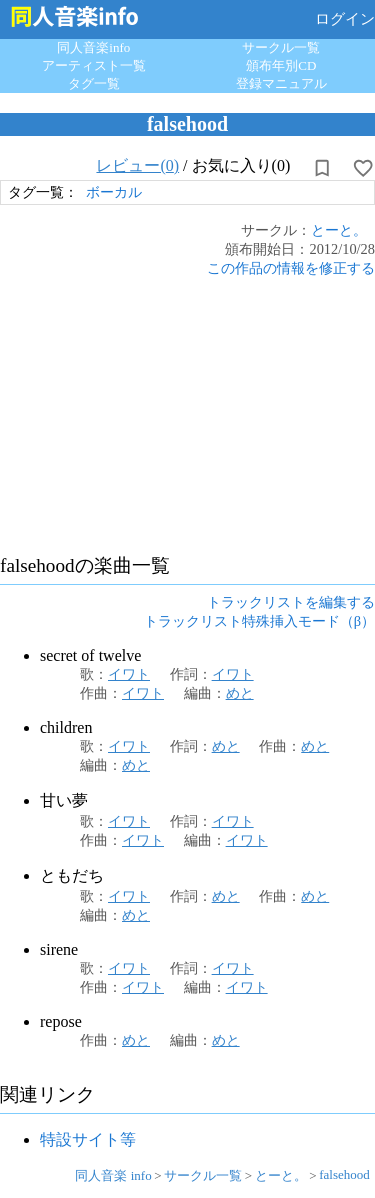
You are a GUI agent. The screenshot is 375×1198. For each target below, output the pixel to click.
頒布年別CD (281, 65)
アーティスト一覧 (94, 65)
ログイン (345, 19)
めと (240, 693)
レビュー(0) (137, 165)
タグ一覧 (94, 83)
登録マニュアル (281, 83)
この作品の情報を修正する (291, 268)
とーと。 (339, 230)
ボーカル (114, 192)
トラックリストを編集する (291, 602)
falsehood (344, 1174)
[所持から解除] (322, 168)
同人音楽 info (113, 1175)
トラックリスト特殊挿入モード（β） (259, 621)
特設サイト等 (88, 1139)
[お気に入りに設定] (363, 168)
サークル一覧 (281, 47)
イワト (129, 674)
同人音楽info (93, 47)
